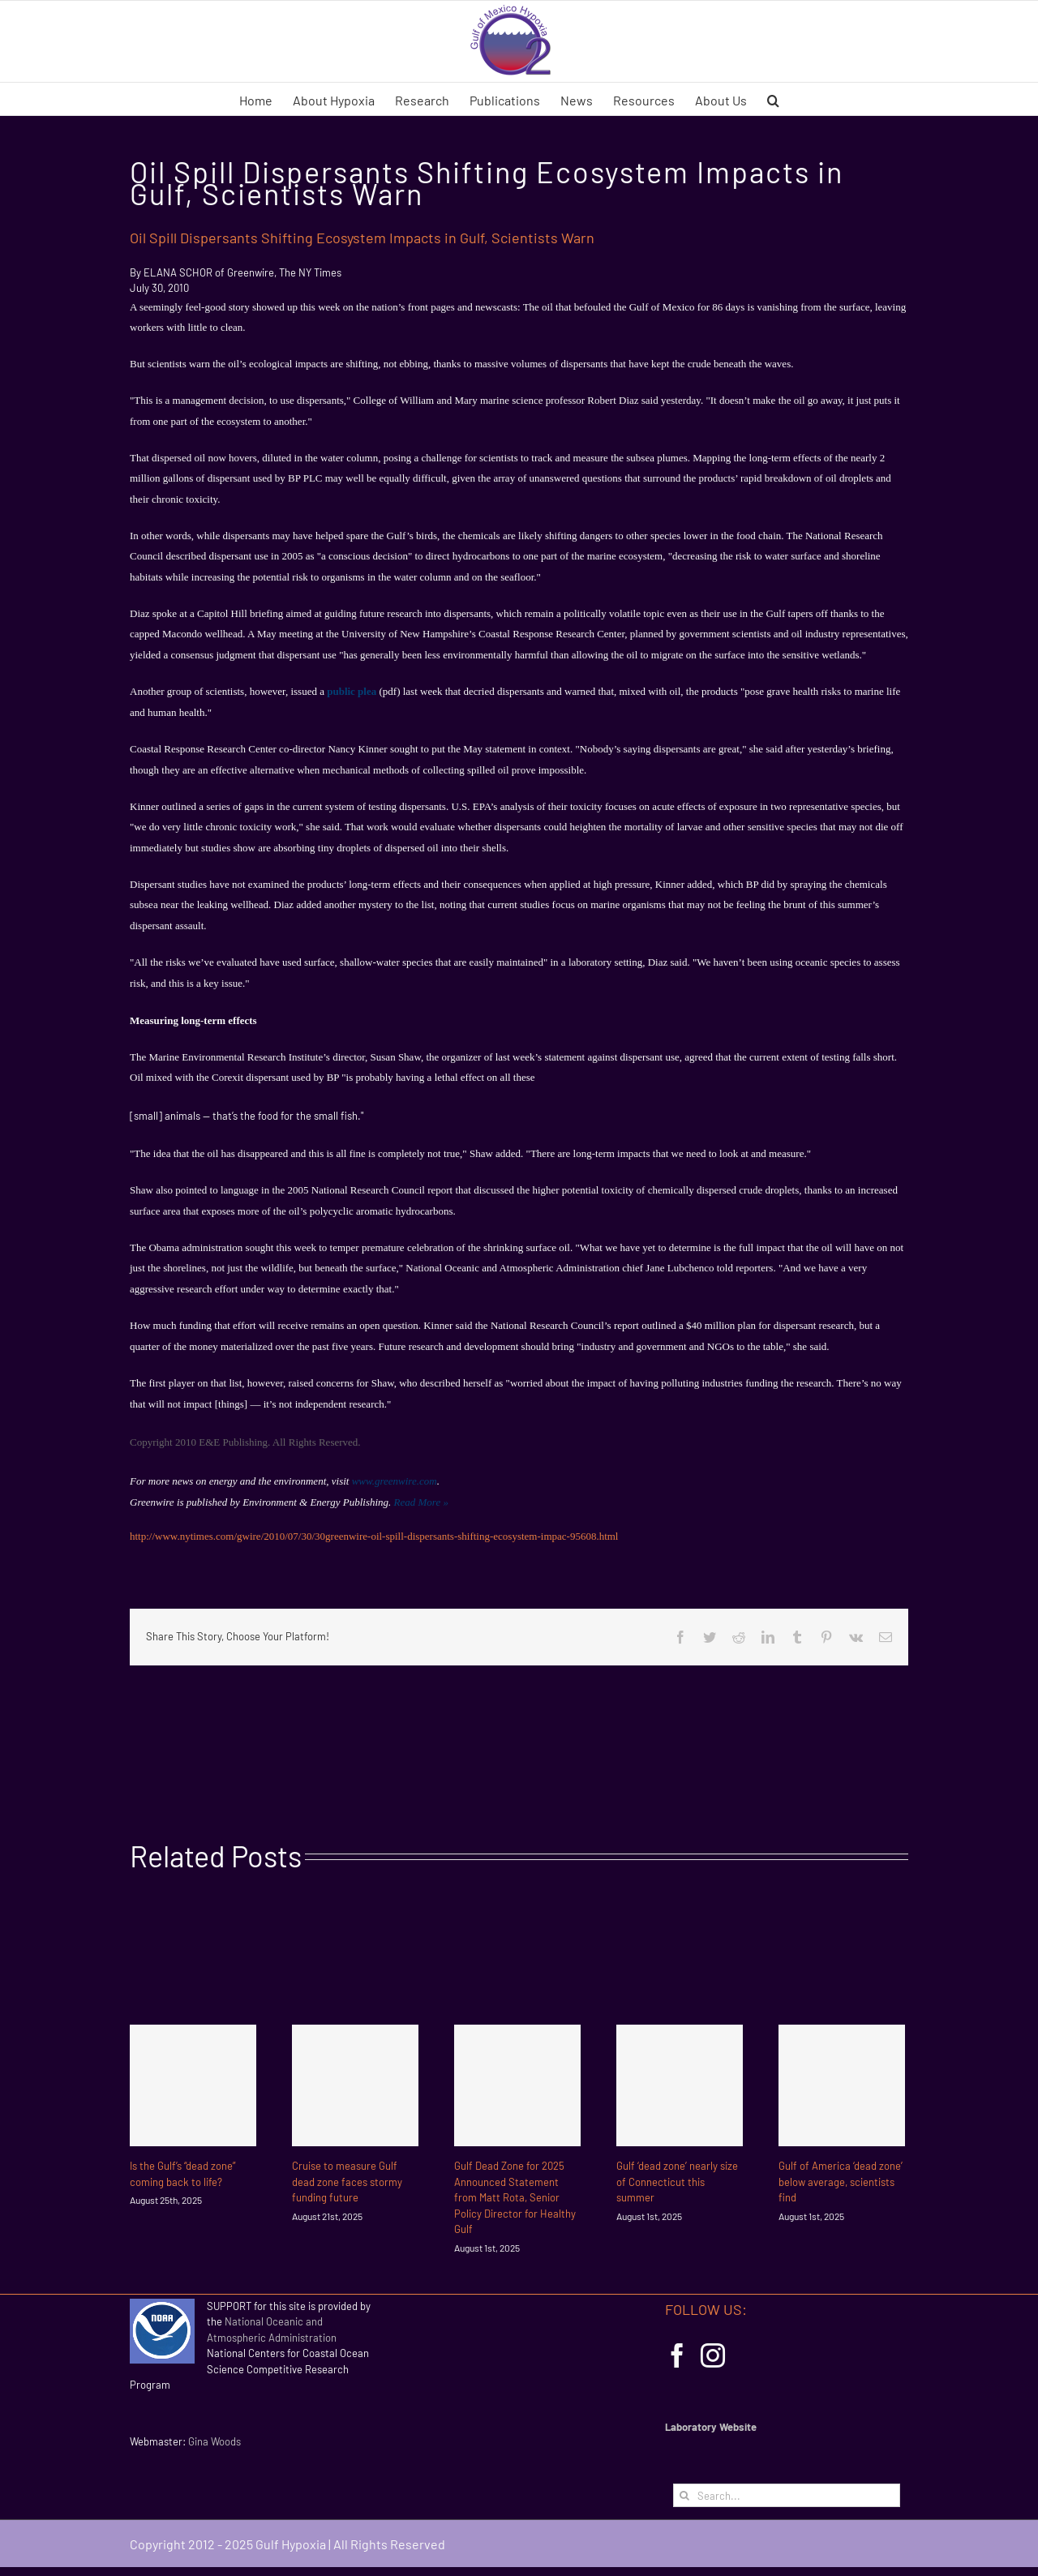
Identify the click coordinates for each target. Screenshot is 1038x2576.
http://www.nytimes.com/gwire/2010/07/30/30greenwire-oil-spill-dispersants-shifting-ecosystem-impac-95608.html (375, 1536)
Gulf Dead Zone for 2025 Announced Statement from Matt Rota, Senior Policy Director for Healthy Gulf (515, 2197)
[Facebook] (677, 2355)
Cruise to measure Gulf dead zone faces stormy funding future (347, 2181)
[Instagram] (713, 2355)
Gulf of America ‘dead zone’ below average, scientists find (840, 2181)
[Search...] (786, 2495)
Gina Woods (214, 2441)
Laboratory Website (711, 2426)
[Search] (685, 2495)
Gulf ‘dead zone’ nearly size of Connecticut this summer (677, 2181)
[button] (773, 99)
